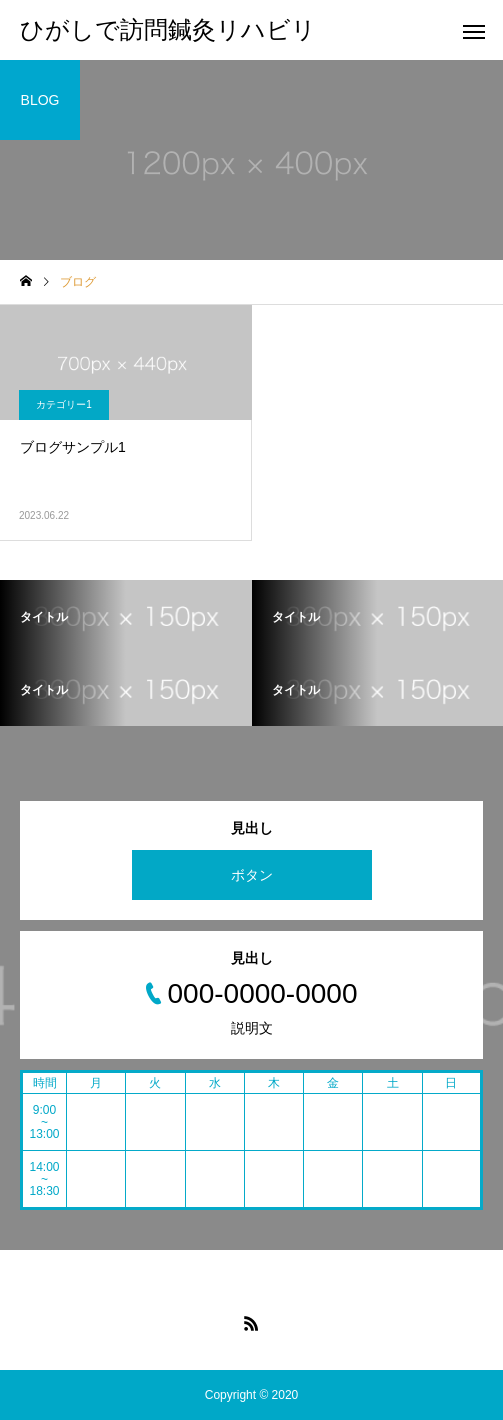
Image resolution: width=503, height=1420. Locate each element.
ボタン (252, 875)
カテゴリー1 (64, 404)
